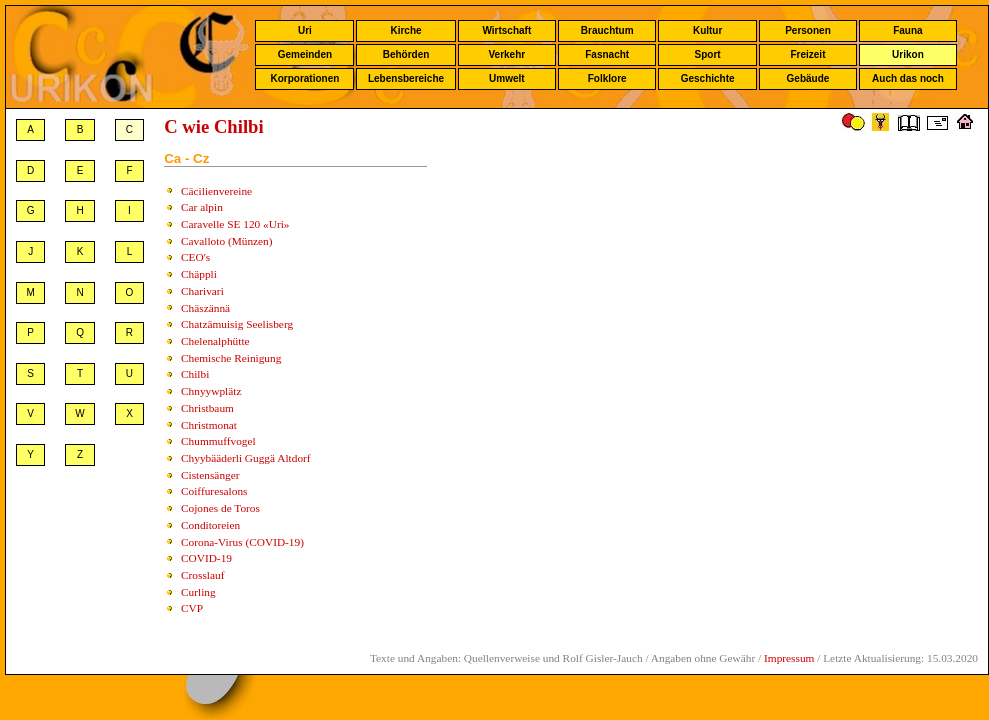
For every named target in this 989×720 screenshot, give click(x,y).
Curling (198, 592)
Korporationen (304, 78)
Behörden (406, 54)
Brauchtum (607, 30)
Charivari (202, 291)
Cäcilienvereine (216, 191)
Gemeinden (305, 54)
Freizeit (807, 54)
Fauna (907, 30)
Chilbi (195, 374)
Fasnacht (607, 54)
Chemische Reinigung (231, 358)
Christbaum (207, 408)
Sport (708, 54)
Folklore (607, 78)
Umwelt (507, 78)
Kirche (405, 30)
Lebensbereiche (406, 78)
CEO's (195, 257)
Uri (305, 30)
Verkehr (506, 54)
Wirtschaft (506, 30)
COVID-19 (206, 558)
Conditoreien (210, 525)
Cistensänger (210, 475)
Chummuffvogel (218, 441)
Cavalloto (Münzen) (227, 241)
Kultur (707, 30)
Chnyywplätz (211, 391)
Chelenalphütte (215, 341)
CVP (192, 608)
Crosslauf (202, 575)
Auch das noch (908, 78)
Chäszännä (205, 308)
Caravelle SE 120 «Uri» (235, 224)
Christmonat (209, 425)
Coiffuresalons (214, 491)
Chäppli (199, 274)
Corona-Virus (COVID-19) (242, 542)
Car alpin (202, 207)
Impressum (789, 658)
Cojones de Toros (220, 508)
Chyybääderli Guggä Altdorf (246, 458)
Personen (808, 30)
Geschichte (708, 78)
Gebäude (808, 78)
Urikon (908, 54)
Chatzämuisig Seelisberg (237, 324)
